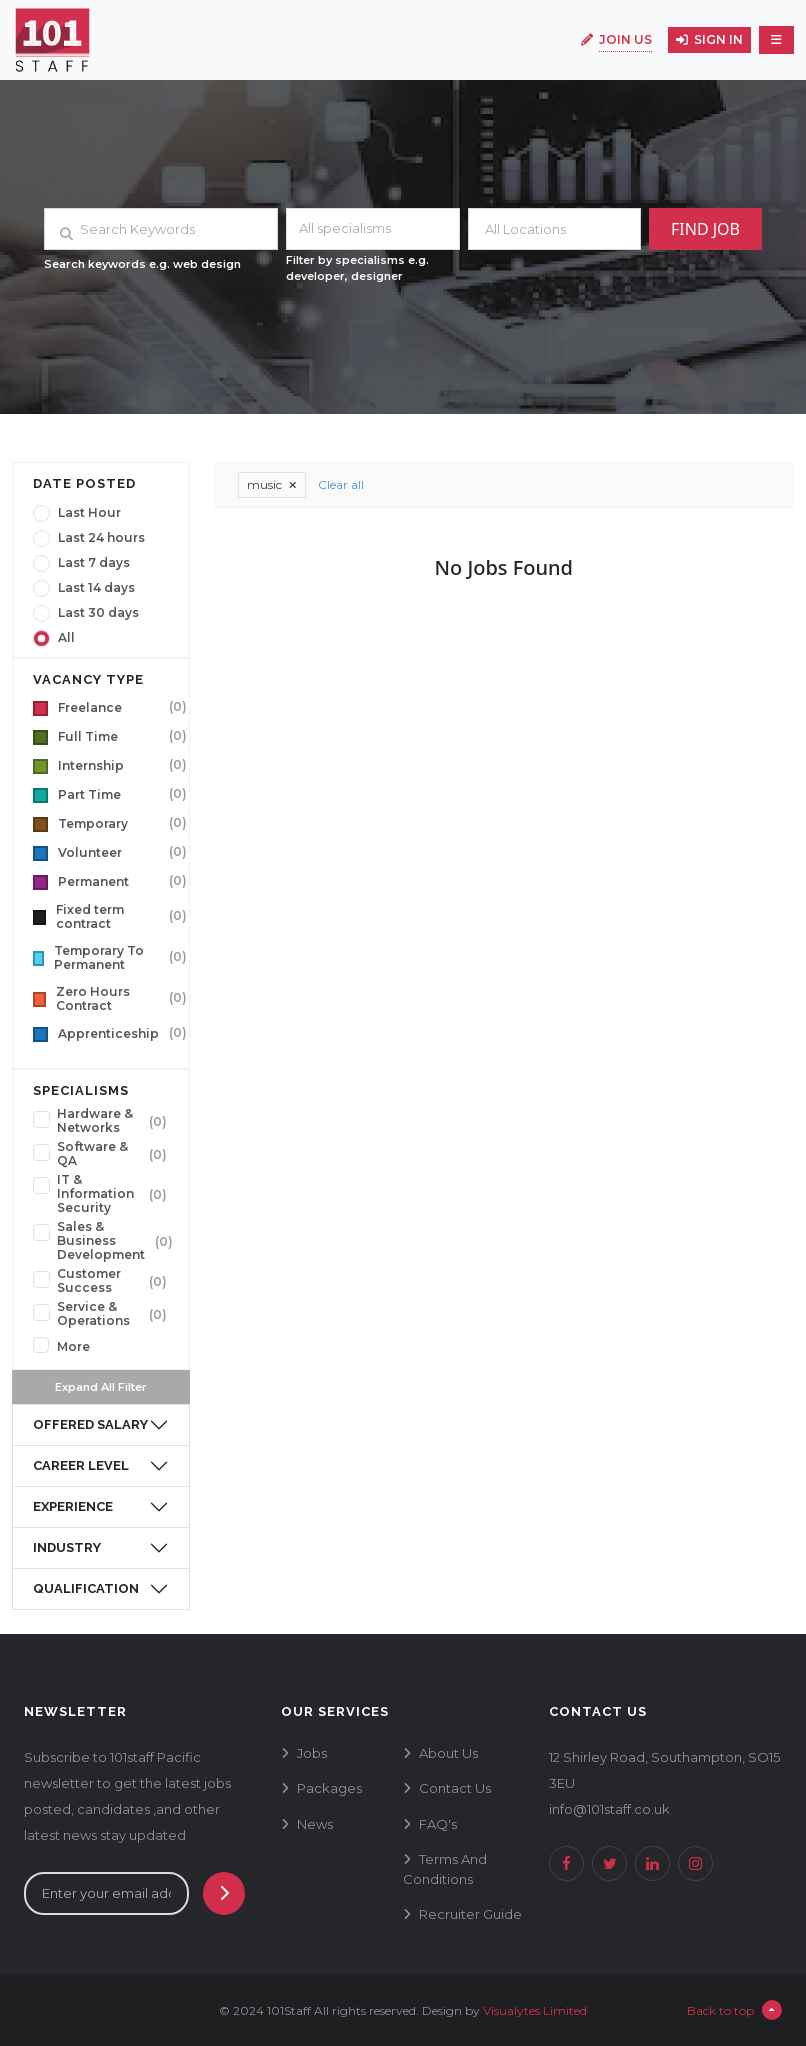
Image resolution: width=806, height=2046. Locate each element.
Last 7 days (94, 563)
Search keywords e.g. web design (142, 264)
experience (73, 1506)
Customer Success (89, 1281)
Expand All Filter (101, 1387)
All (66, 638)
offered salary (90, 1424)
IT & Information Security (95, 1194)
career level (81, 1465)
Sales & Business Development (101, 1241)
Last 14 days (96, 588)
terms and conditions (445, 1869)
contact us (455, 1788)
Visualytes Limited (535, 2010)
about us (448, 1753)
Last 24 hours (101, 538)
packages (329, 1788)
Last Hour (89, 513)
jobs (312, 1753)
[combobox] (373, 229)
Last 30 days (98, 613)
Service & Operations (93, 1314)
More (73, 1347)
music (272, 484)
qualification (86, 1588)
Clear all (341, 484)
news (315, 1824)
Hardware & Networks (95, 1121)
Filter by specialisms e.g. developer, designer (357, 268)
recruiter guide (470, 1914)
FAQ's (438, 1824)
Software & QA (92, 1154)
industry (67, 1547)
